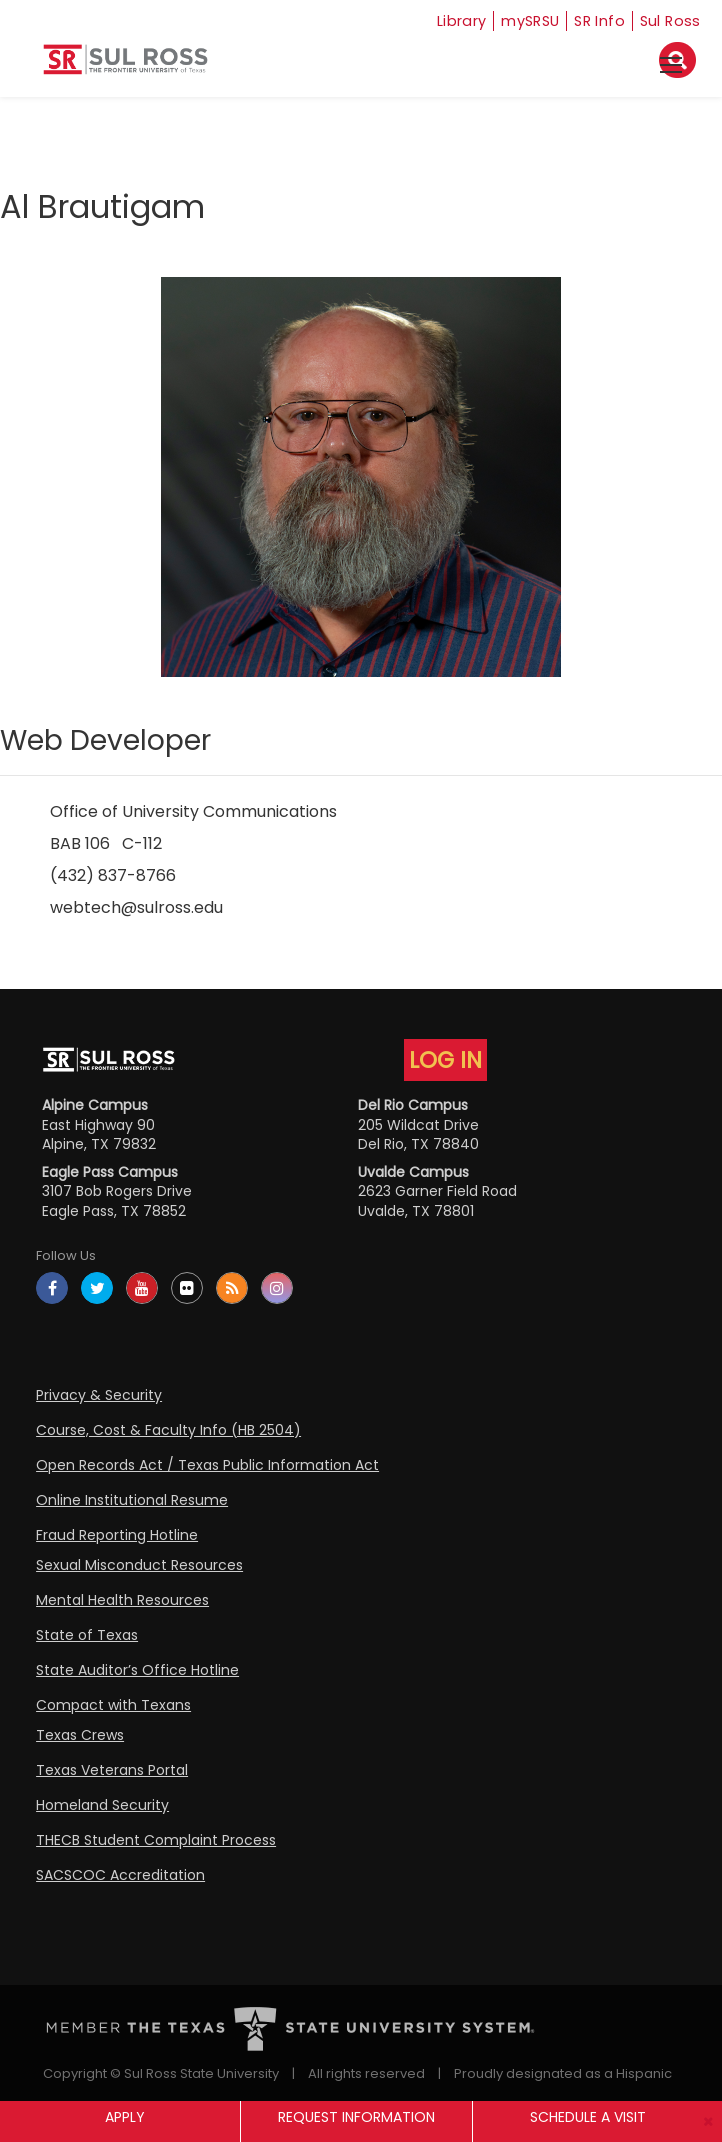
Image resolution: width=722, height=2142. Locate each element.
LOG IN (445, 1060)
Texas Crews (80, 1735)
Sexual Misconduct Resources (139, 1565)
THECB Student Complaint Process (156, 1840)
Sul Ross (670, 20)
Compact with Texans (113, 1705)
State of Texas (87, 1635)
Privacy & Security (99, 1395)
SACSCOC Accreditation (120, 1875)
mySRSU (520, 20)
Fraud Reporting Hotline (117, 1535)
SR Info (595, 20)
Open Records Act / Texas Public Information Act (207, 1465)
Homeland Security (102, 1805)
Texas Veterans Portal (112, 1770)
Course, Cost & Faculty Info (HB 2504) (168, 1430)
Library (444, 20)
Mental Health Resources (122, 1600)
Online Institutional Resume (132, 1500)
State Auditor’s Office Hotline (137, 1670)
